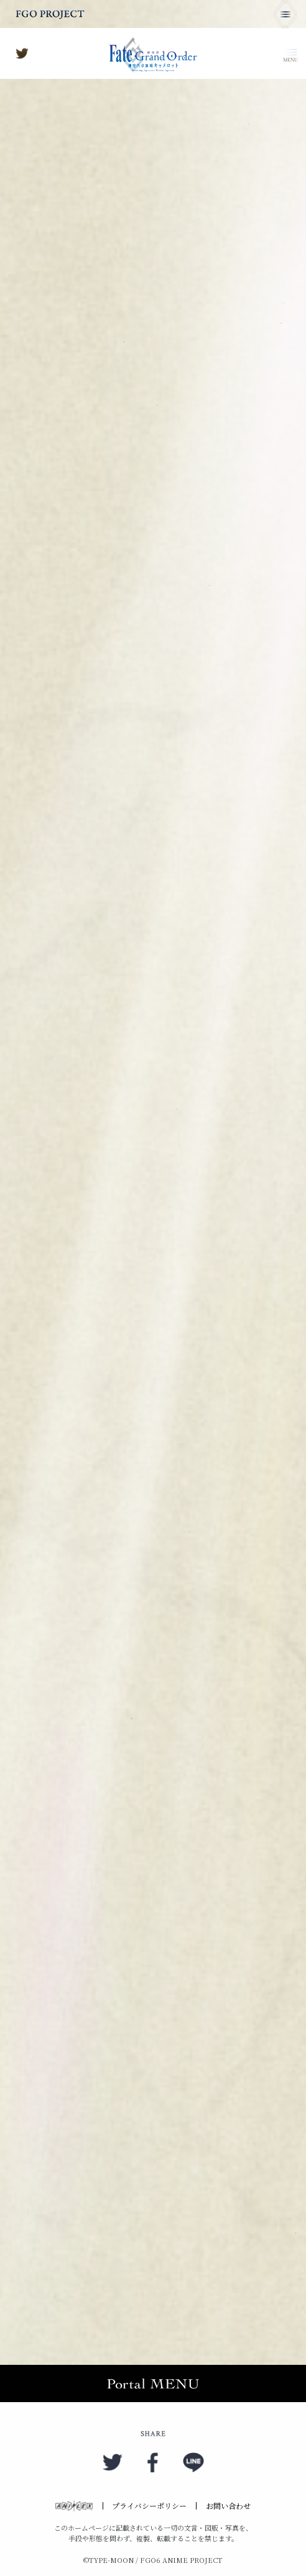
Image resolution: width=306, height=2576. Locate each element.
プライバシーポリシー (149, 2506)
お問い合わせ (228, 2506)
